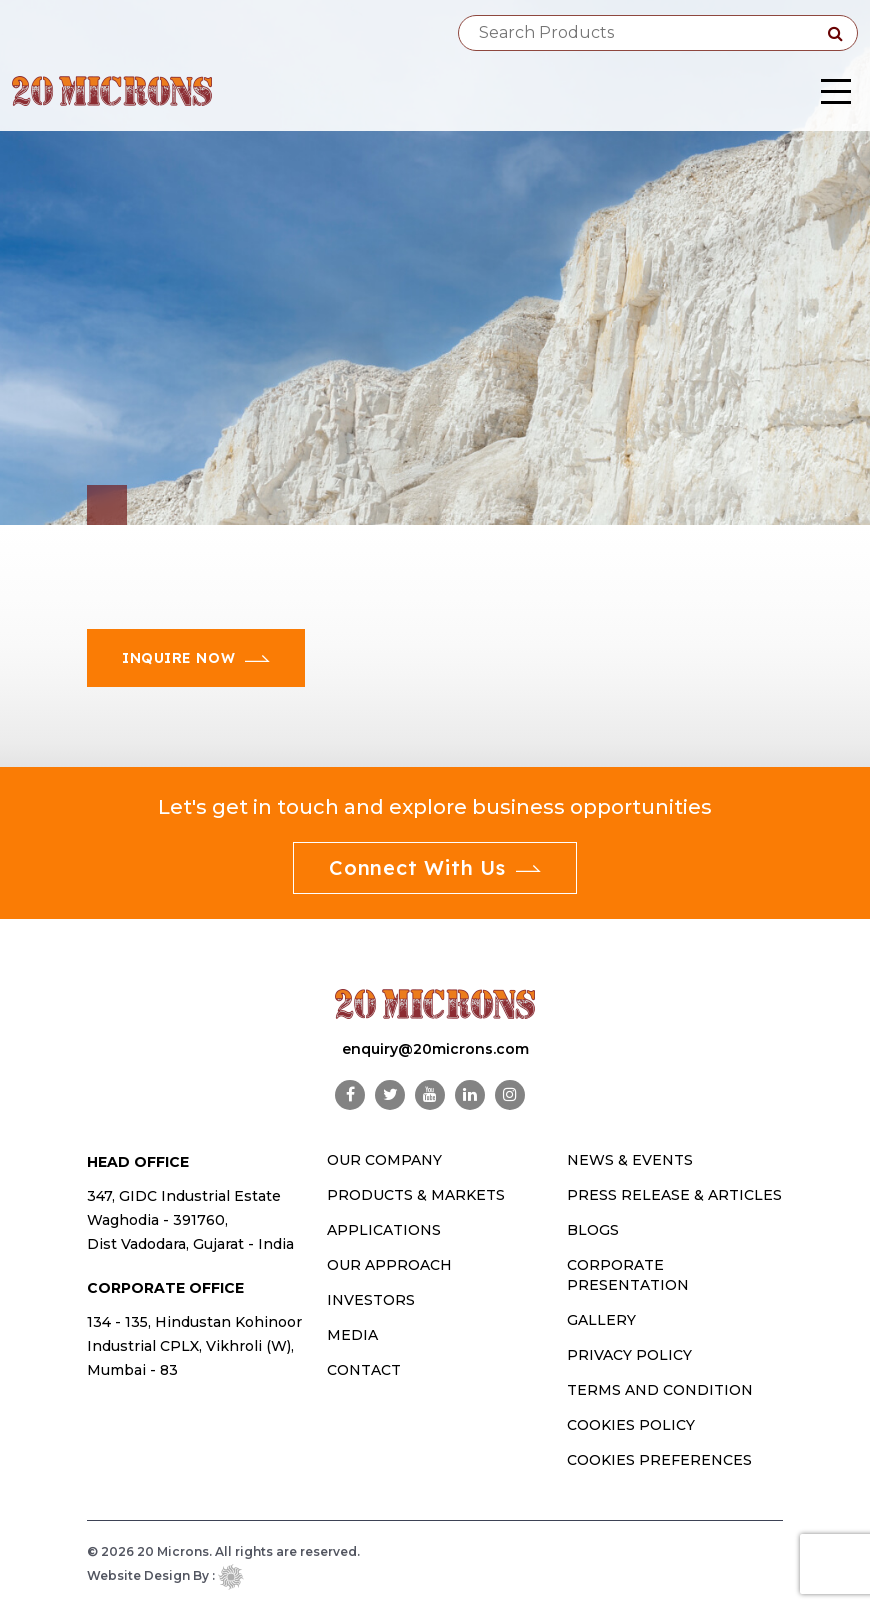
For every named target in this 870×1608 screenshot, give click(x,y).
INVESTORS (371, 1300)
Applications (384, 1230)
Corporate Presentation (628, 1275)
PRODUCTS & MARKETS (416, 1195)
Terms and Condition (660, 1390)
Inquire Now (196, 658)
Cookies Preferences (659, 1460)
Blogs (593, 1230)
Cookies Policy (631, 1425)
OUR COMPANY (384, 1160)
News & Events (630, 1160)
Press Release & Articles (674, 1195)
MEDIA (352, 1335)
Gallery (601, 1320)
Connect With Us (435, 867)
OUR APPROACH (389, 1265)
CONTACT (364, 1370)
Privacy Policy (629, 1355)
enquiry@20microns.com (435, 1049)
